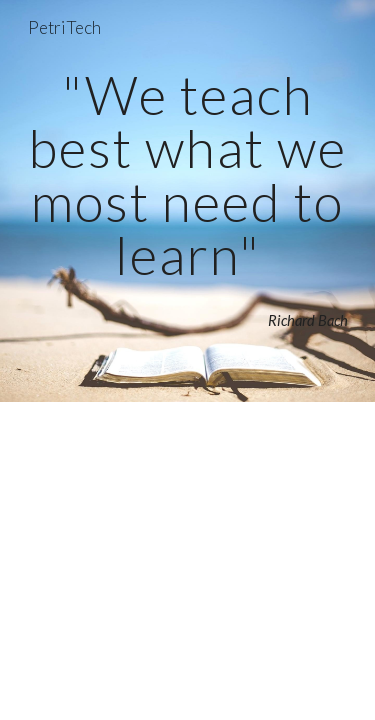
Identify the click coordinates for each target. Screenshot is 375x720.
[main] (188, 174)
